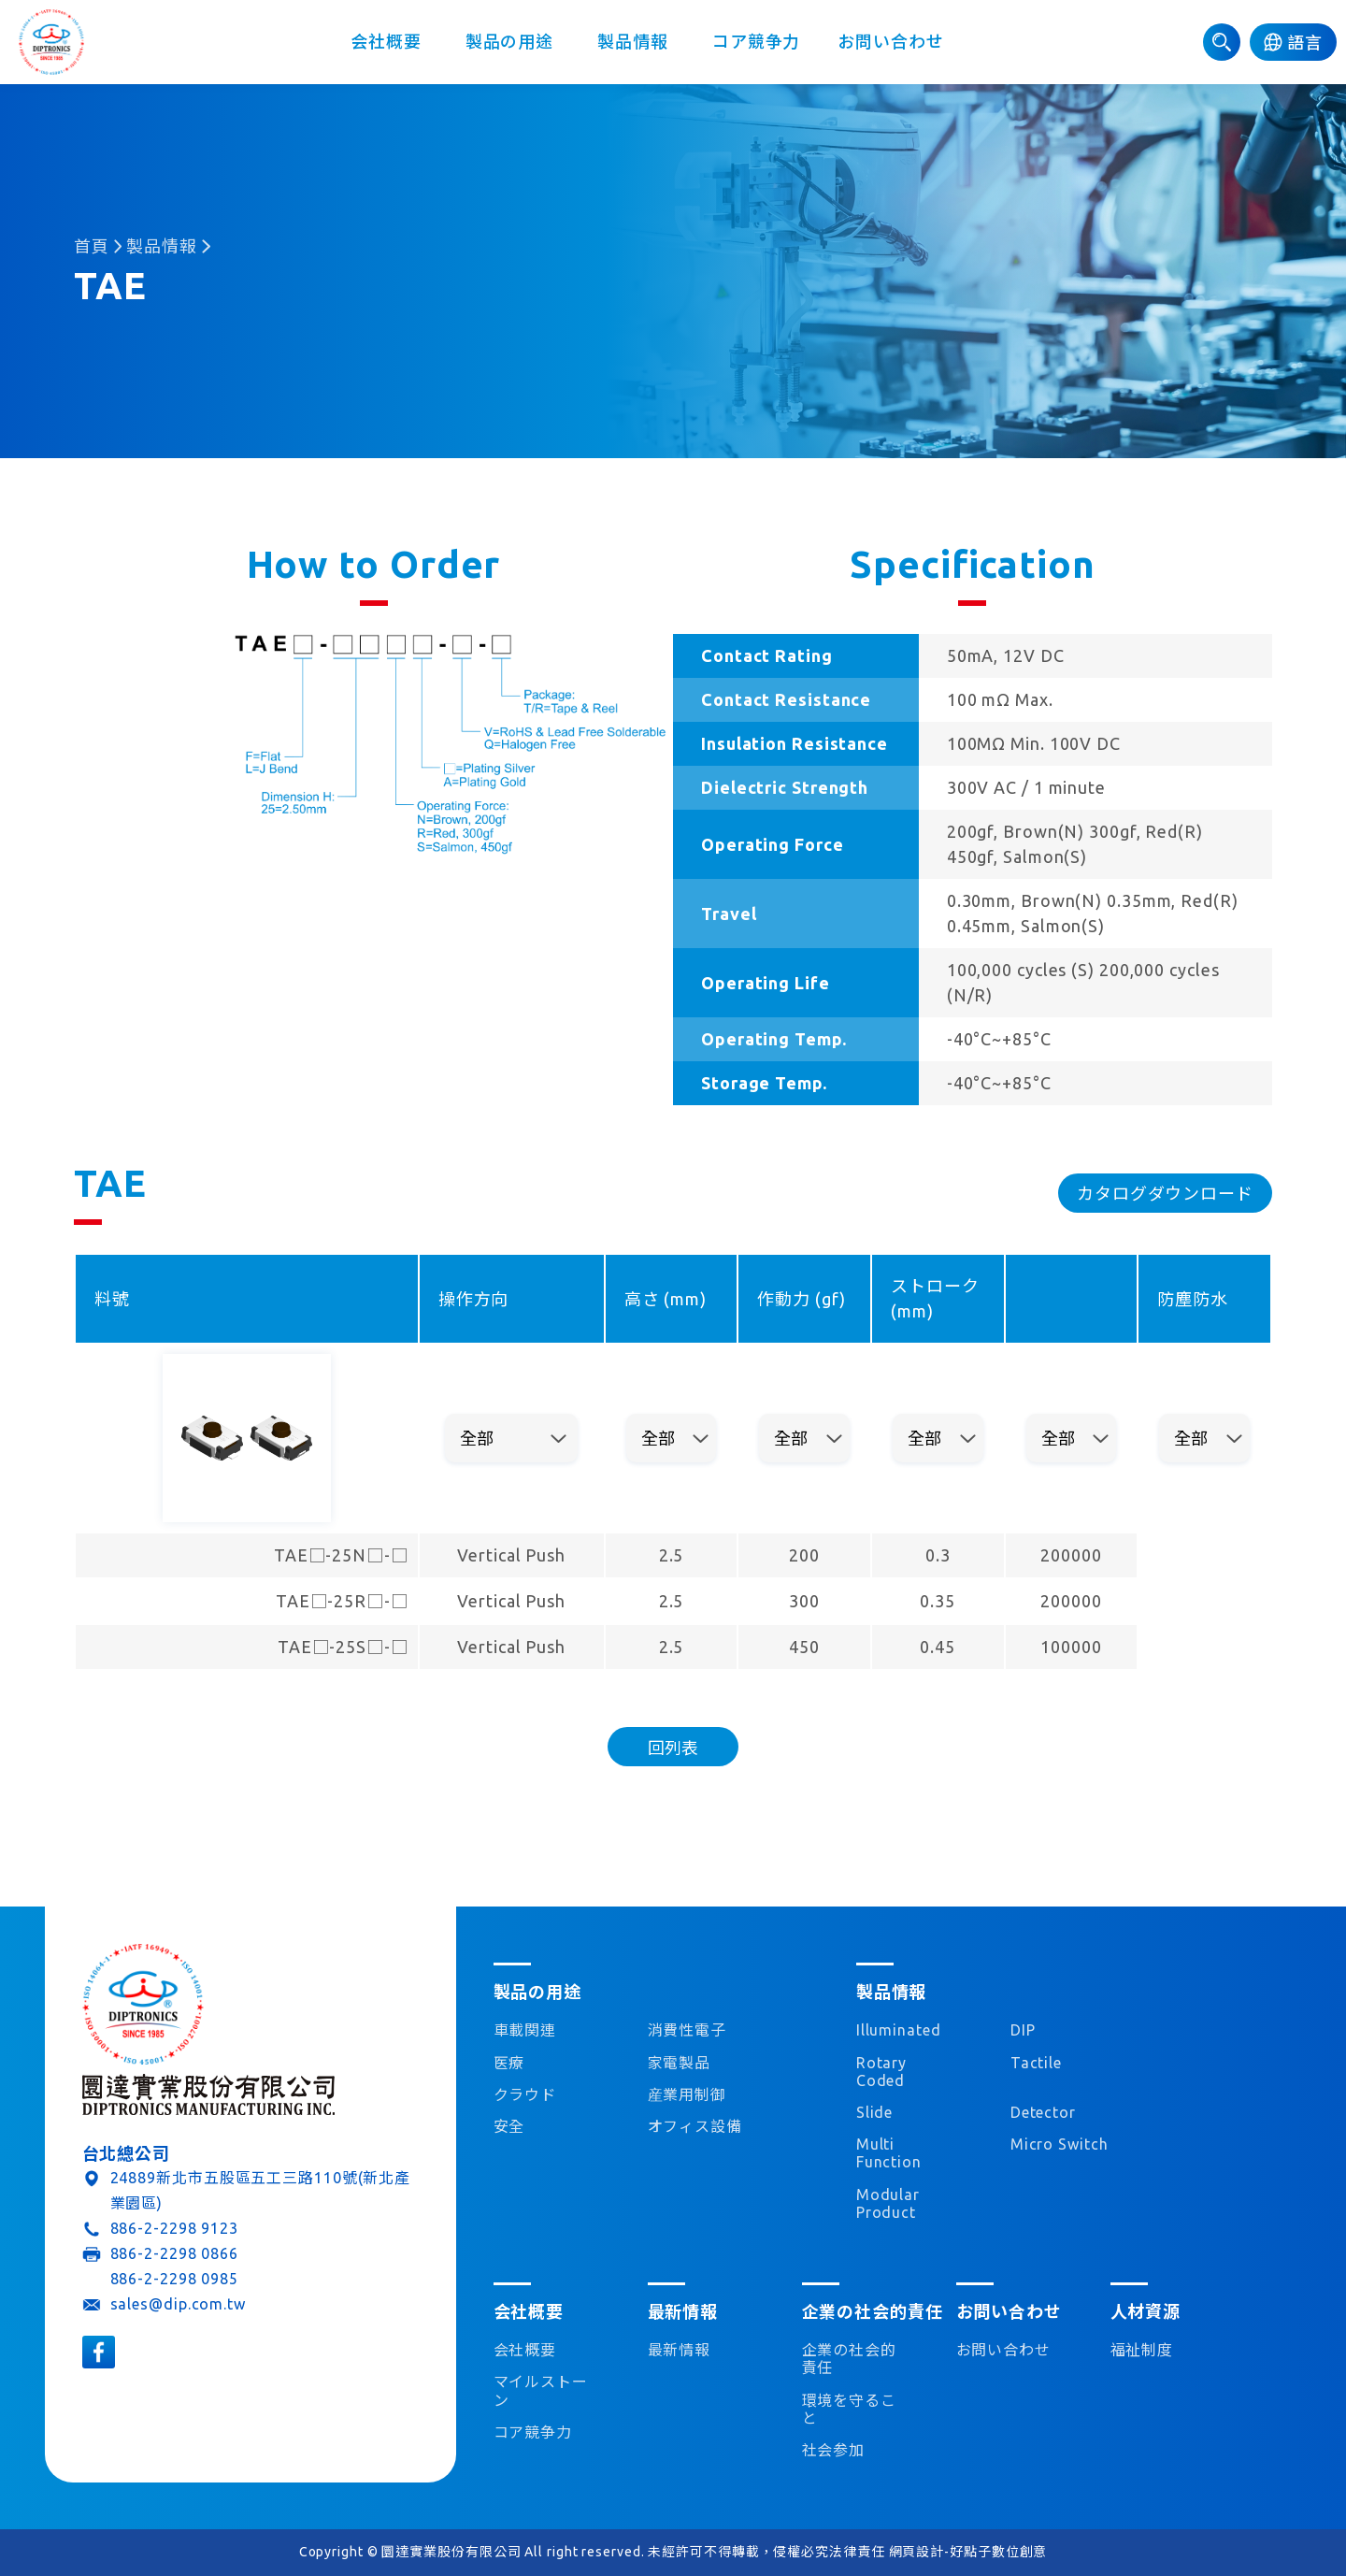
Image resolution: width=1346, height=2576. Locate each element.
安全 (509, 2126)
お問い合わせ (890, 42)
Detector (1043, 2112)
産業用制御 (687, 2094)
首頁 (91, 246)
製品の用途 (509, 42)
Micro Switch (1059, 2144)
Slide (875, 2112)
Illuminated (898, 2030)
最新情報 (679, 2349)
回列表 (673, 1747)
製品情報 (632, 42)
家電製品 (679, 2062)
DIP (1023, 2030)
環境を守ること (849, 2409)
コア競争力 (756, 42)
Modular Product (888, 2203)
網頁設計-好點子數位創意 (968, 2551)
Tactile (1036, 2062)
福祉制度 (1142, 2349)
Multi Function (889, 2153)
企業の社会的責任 (849, 2358)
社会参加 (834, 2449)
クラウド (525, 2094)
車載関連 (525, 2030)
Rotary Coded (881, 2071)
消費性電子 (687, 2030)
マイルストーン (541, 2390)
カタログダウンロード (1165, 1193)
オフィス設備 (695, 2126)
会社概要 (386, 42)
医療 (509, 2062)
